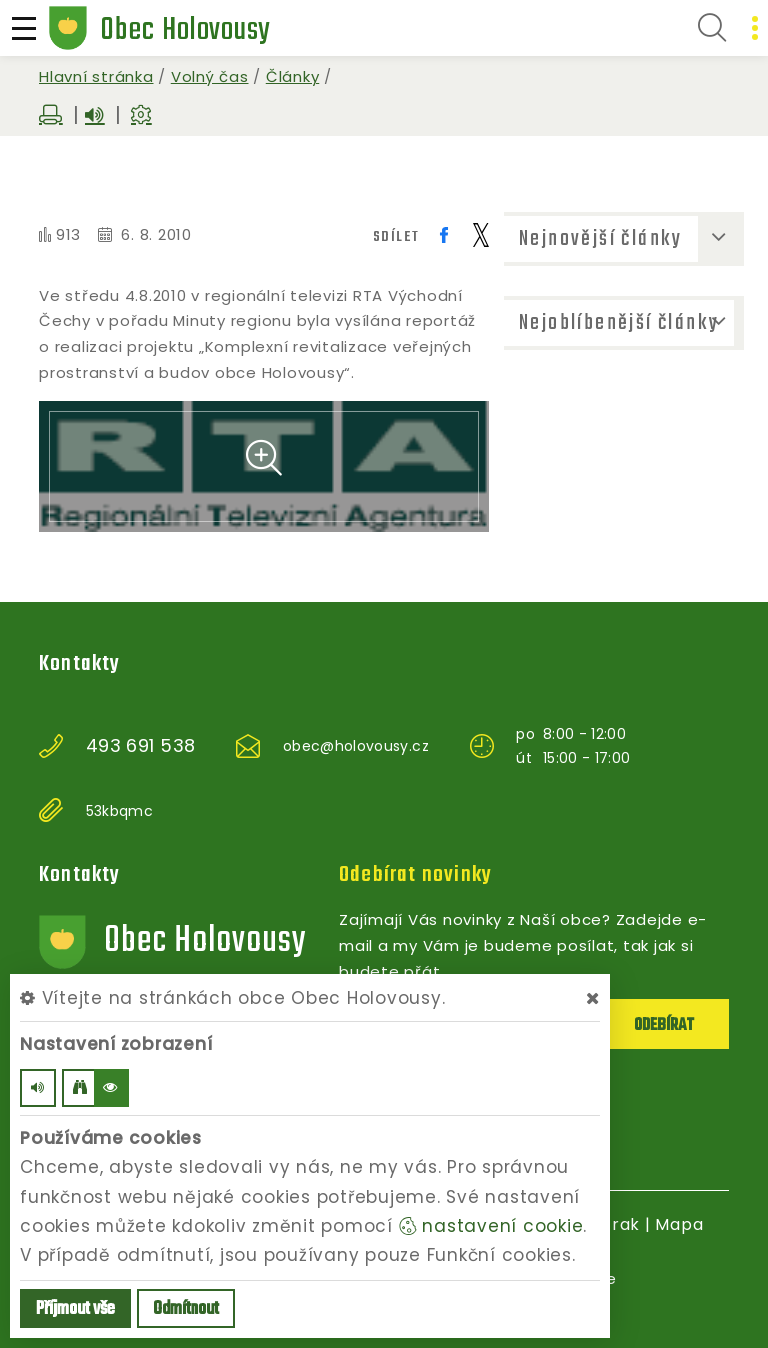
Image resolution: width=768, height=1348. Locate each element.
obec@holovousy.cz (356, 746)
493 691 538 (141, 746)
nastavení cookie (491, 1226)
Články (293, 76)
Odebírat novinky (415, 875)
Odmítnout (186, 1309)
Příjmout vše (75, 1309)
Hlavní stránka (96, 76)
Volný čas (210, 76)
